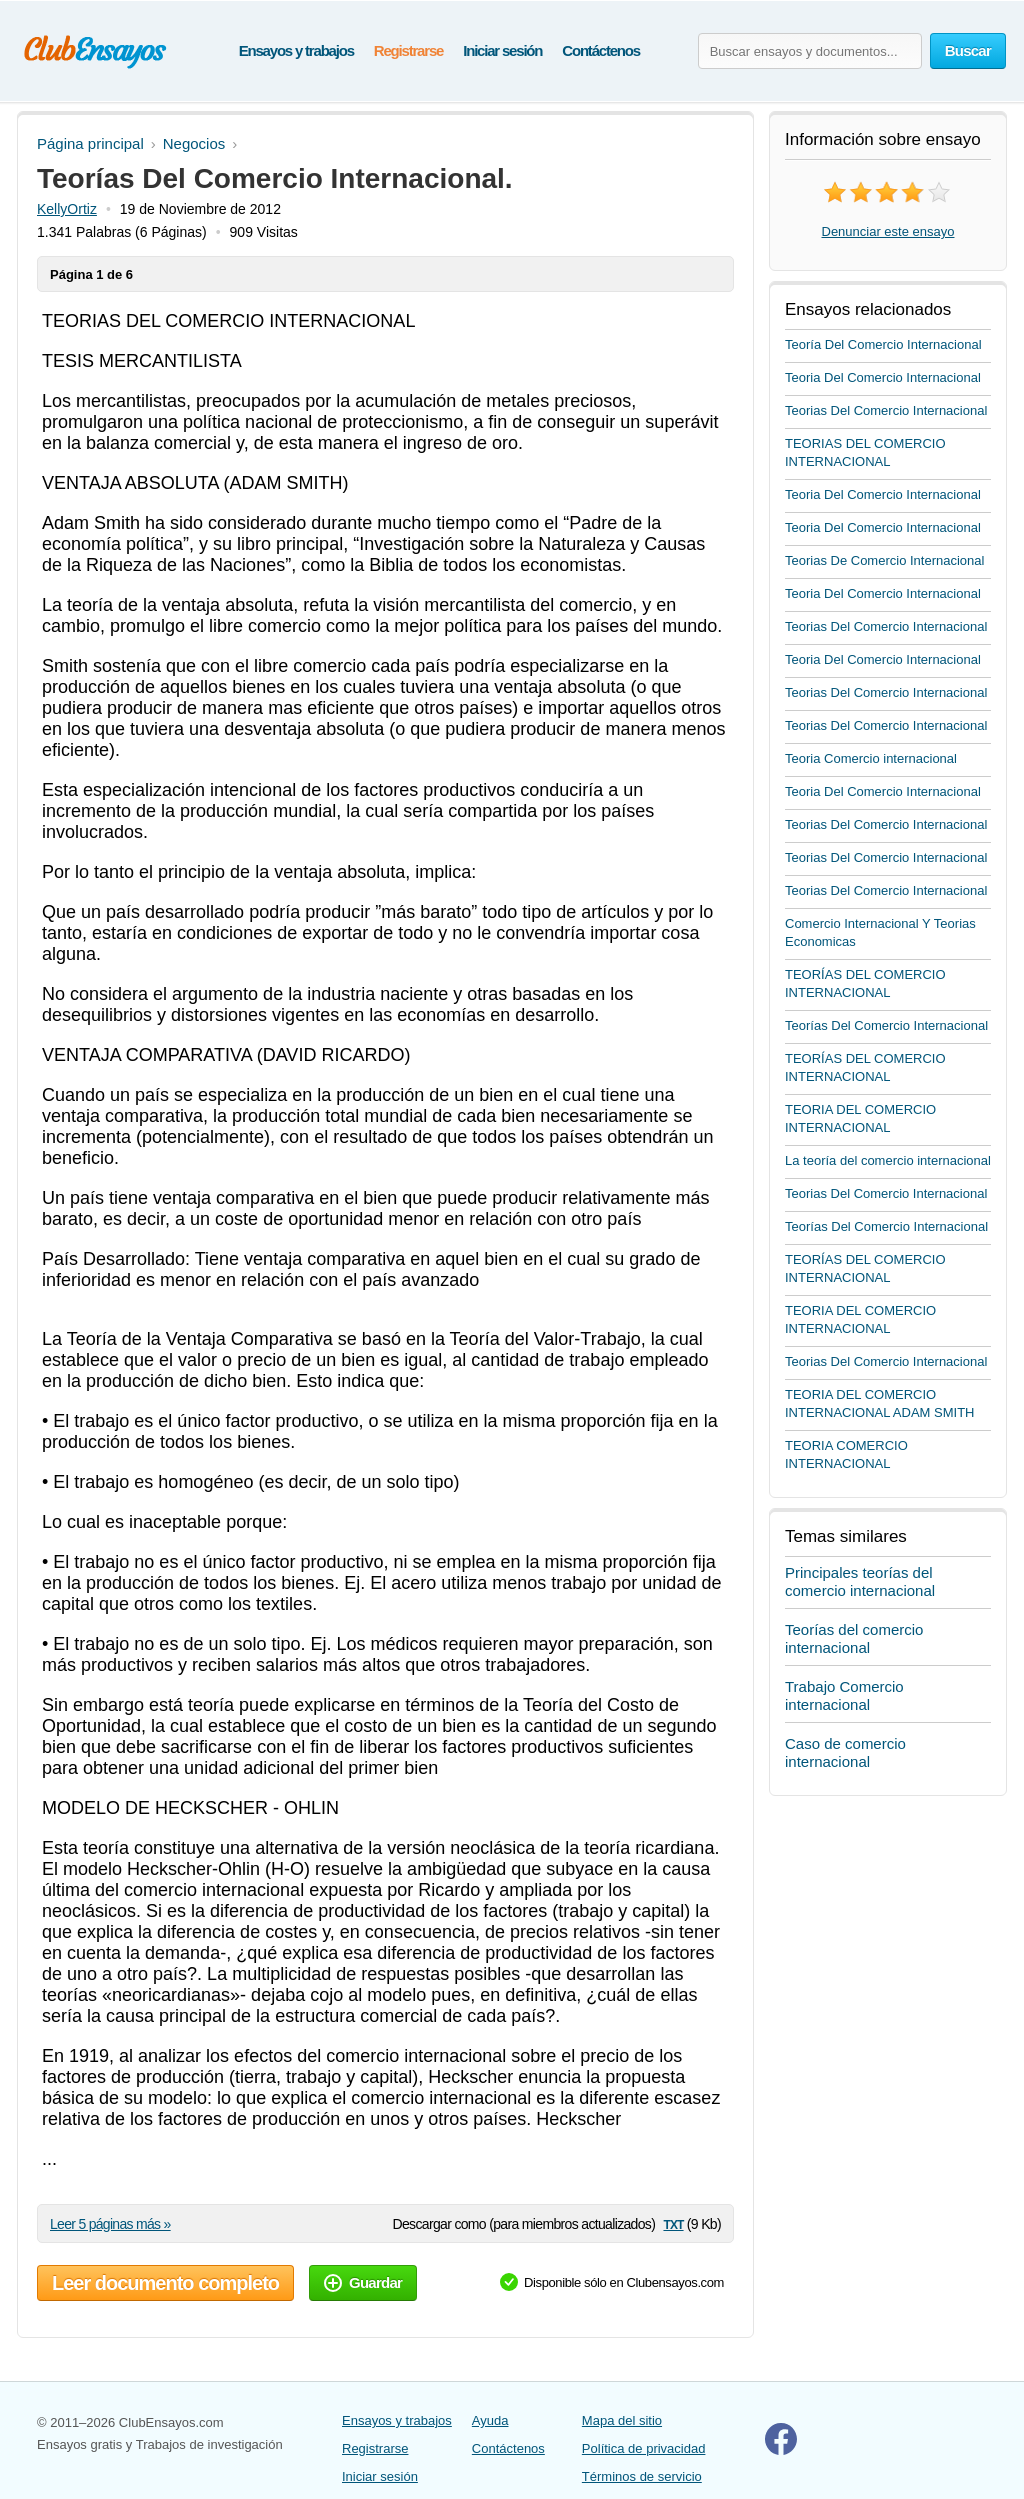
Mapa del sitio (622, 2420)
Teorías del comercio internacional (854, 1638)
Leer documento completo (165, 2283)
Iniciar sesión (502, 50)
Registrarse (408, 50)
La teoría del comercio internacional (888, 1160)
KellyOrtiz (67, 209)
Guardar (363, 2282)
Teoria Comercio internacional (871, 758)
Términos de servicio (642, 2476)
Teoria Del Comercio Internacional (883, 377)
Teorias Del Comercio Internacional (886, 410)
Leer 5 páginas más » (110, 2224)
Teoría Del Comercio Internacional (883, 344)
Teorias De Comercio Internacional (884, 560)
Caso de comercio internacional (845, 1752)
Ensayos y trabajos (296, 50)
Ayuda (490, 2420)
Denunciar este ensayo (888, 231)
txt (673, 2223)
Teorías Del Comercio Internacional (886, 1025)
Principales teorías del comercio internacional (860, 1581)
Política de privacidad (644, 2448)
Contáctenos (601, 50)
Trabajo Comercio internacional (844, 1695)
